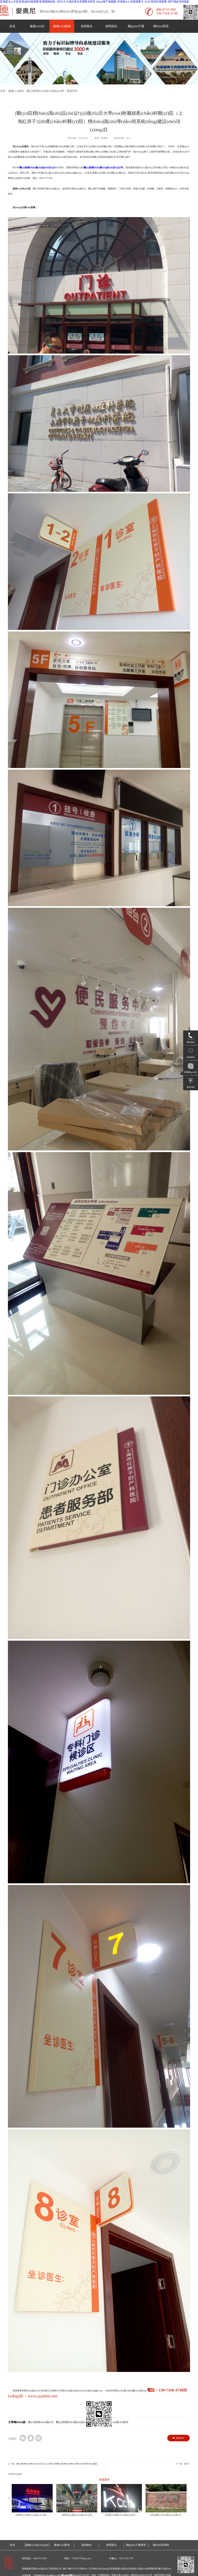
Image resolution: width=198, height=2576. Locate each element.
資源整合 (87, 26)
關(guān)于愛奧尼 (136, 29)
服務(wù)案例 (62, 26)
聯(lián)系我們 (161, 29)
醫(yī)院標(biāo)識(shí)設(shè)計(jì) (75, 2422)
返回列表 (180, 2438)
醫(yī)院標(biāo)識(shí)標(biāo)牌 (45, 91)
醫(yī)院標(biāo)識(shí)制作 (113, 2422)
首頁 (12, 26)
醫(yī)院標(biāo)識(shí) (41, 2422)
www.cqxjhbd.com (42, 2396)
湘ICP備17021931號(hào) (75, 2568)
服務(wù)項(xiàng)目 (37, 29)
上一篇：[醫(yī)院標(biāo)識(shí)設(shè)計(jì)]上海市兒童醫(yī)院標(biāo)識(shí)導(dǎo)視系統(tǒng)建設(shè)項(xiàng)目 (52, 2469)
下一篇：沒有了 (183, 2464)
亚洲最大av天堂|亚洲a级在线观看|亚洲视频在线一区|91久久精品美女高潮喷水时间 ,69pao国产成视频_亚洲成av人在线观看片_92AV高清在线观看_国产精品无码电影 (94, 1)
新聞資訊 (111, 26)
